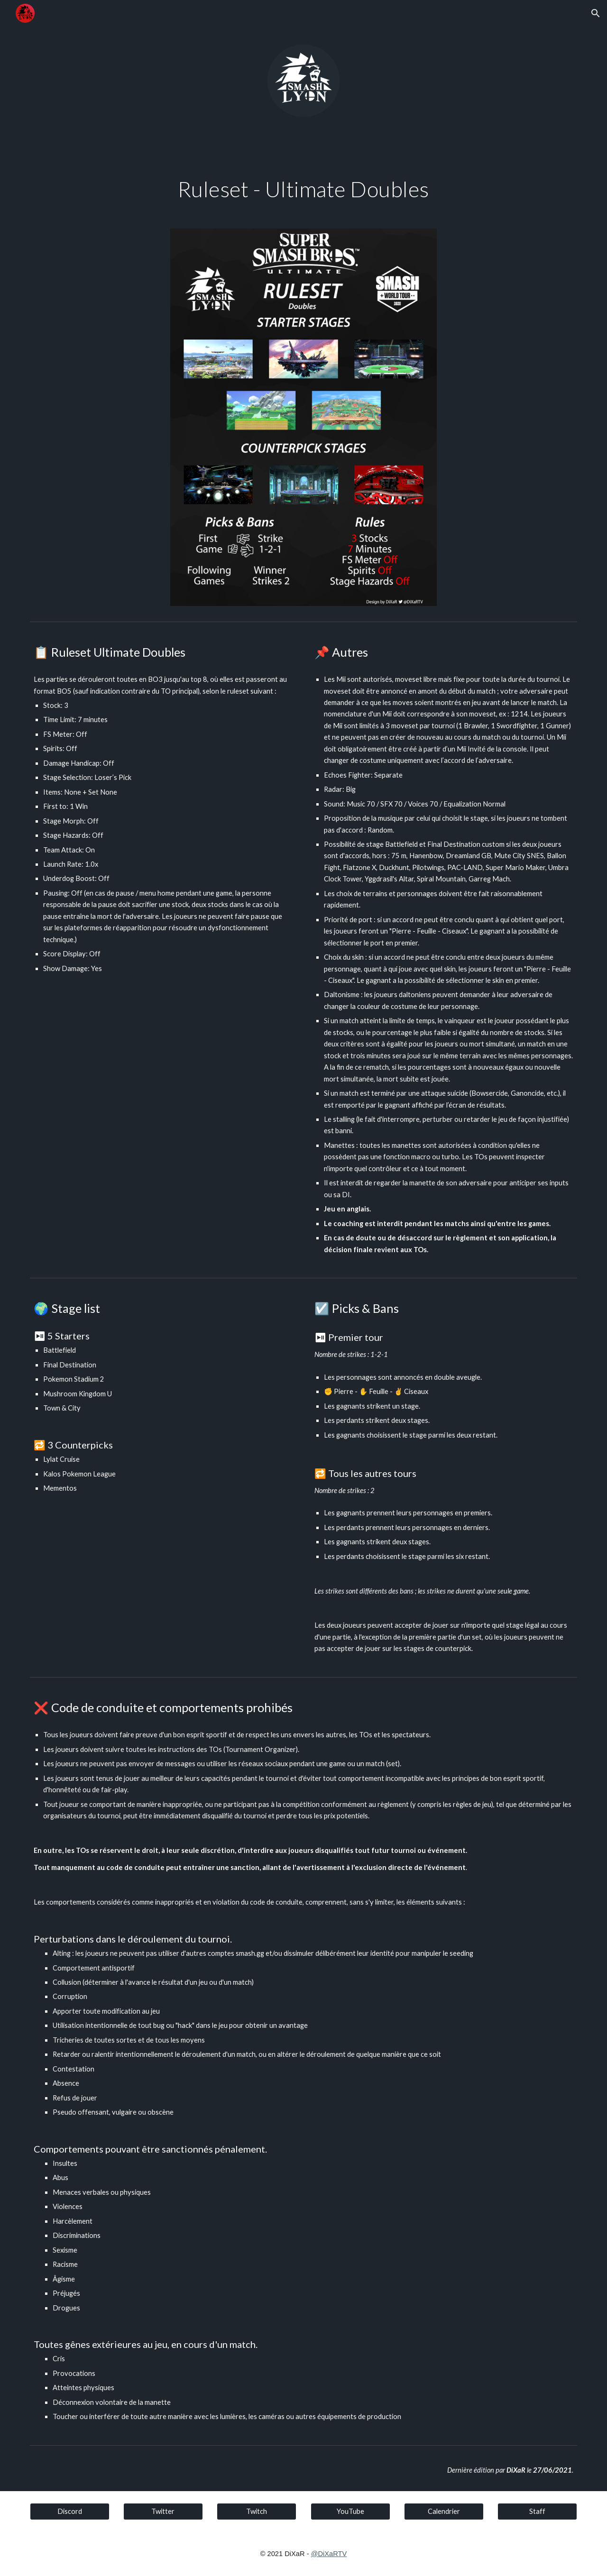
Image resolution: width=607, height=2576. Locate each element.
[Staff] (537, 2511)
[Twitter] (163, 2511)
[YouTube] (350, 2511)
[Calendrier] (444, 2511)
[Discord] (69, 2511)
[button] (595, 13)
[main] (303, 189)
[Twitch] (256, 2511)
